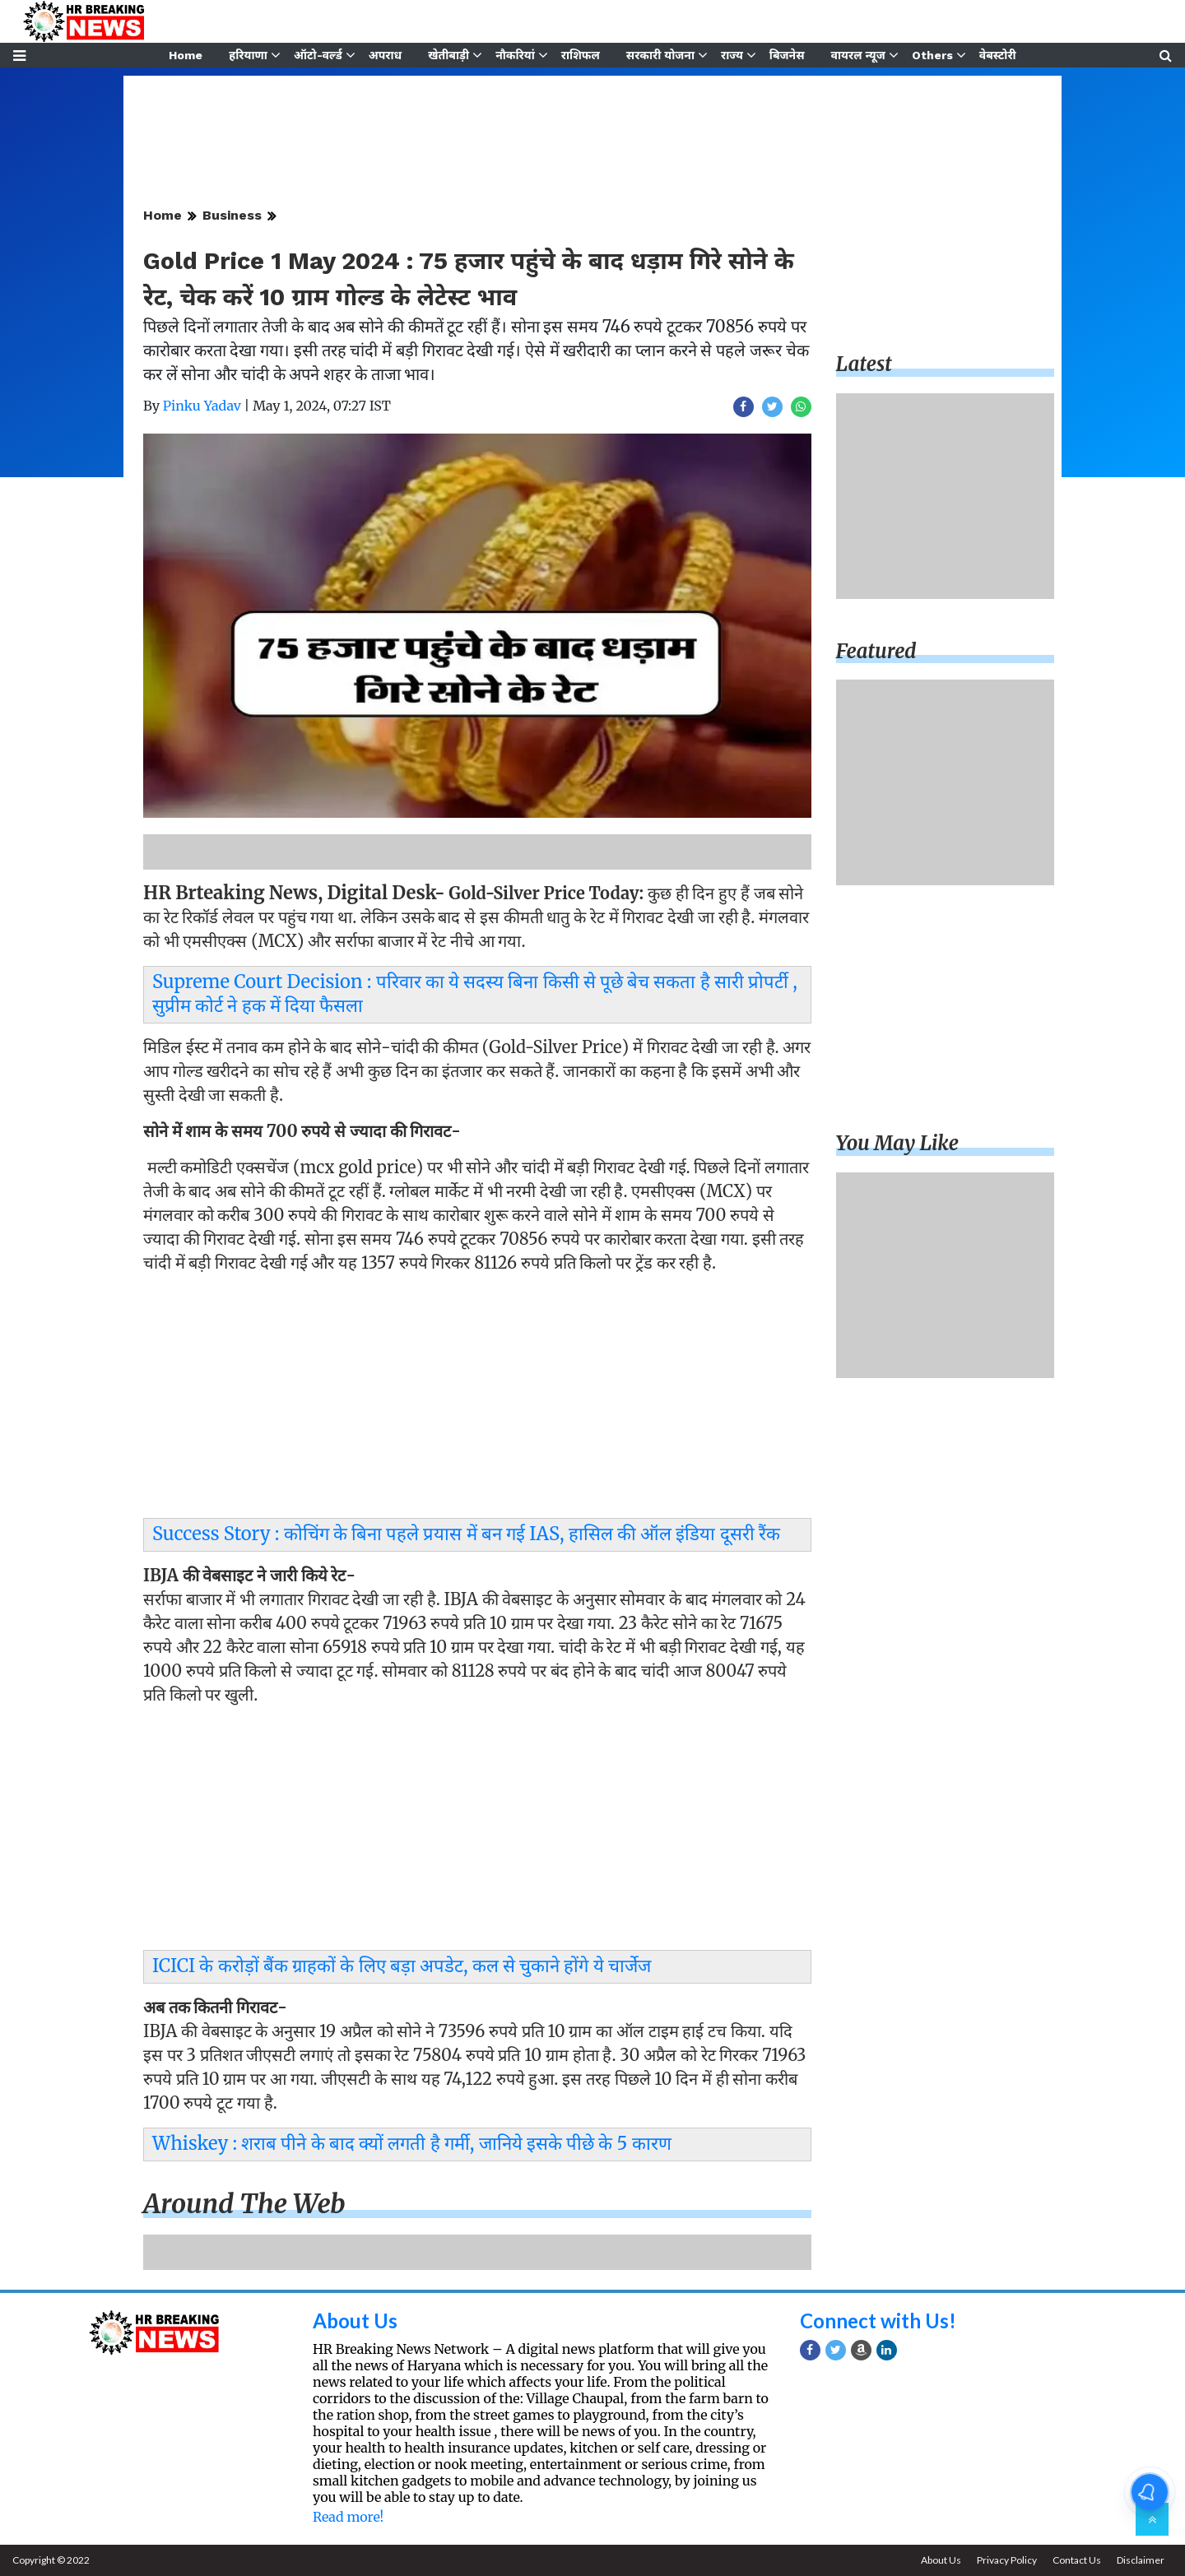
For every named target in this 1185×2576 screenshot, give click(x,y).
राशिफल (580, 55)
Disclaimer (1140, 2560)
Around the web (244, 2204)
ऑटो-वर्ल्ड (318, 55)
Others (932, 55)
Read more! (348, 2517)
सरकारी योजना (660, 55)
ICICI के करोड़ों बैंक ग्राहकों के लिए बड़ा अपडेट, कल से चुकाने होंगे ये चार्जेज (401, 1965)
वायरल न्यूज (858, 55)
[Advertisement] (477, 1400)
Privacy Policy (1007, 2560)
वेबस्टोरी (997, 55)
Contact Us (1077, 2560)
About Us (355, 2320)
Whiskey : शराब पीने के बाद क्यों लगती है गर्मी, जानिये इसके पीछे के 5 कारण (412, 2143)
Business (232, 215)
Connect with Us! (878, 2320)
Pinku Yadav (202, 405)
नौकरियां (515, 55)
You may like (898, 1143)
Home (185, 55)
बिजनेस (787, 55)
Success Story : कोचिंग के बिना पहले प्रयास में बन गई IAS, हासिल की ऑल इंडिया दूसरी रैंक (466, 1533)
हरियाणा (248, 55)
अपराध (385, 55)
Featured (876, 651)
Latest (864, 364)
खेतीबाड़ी (448, 55)
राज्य (732, 55)
